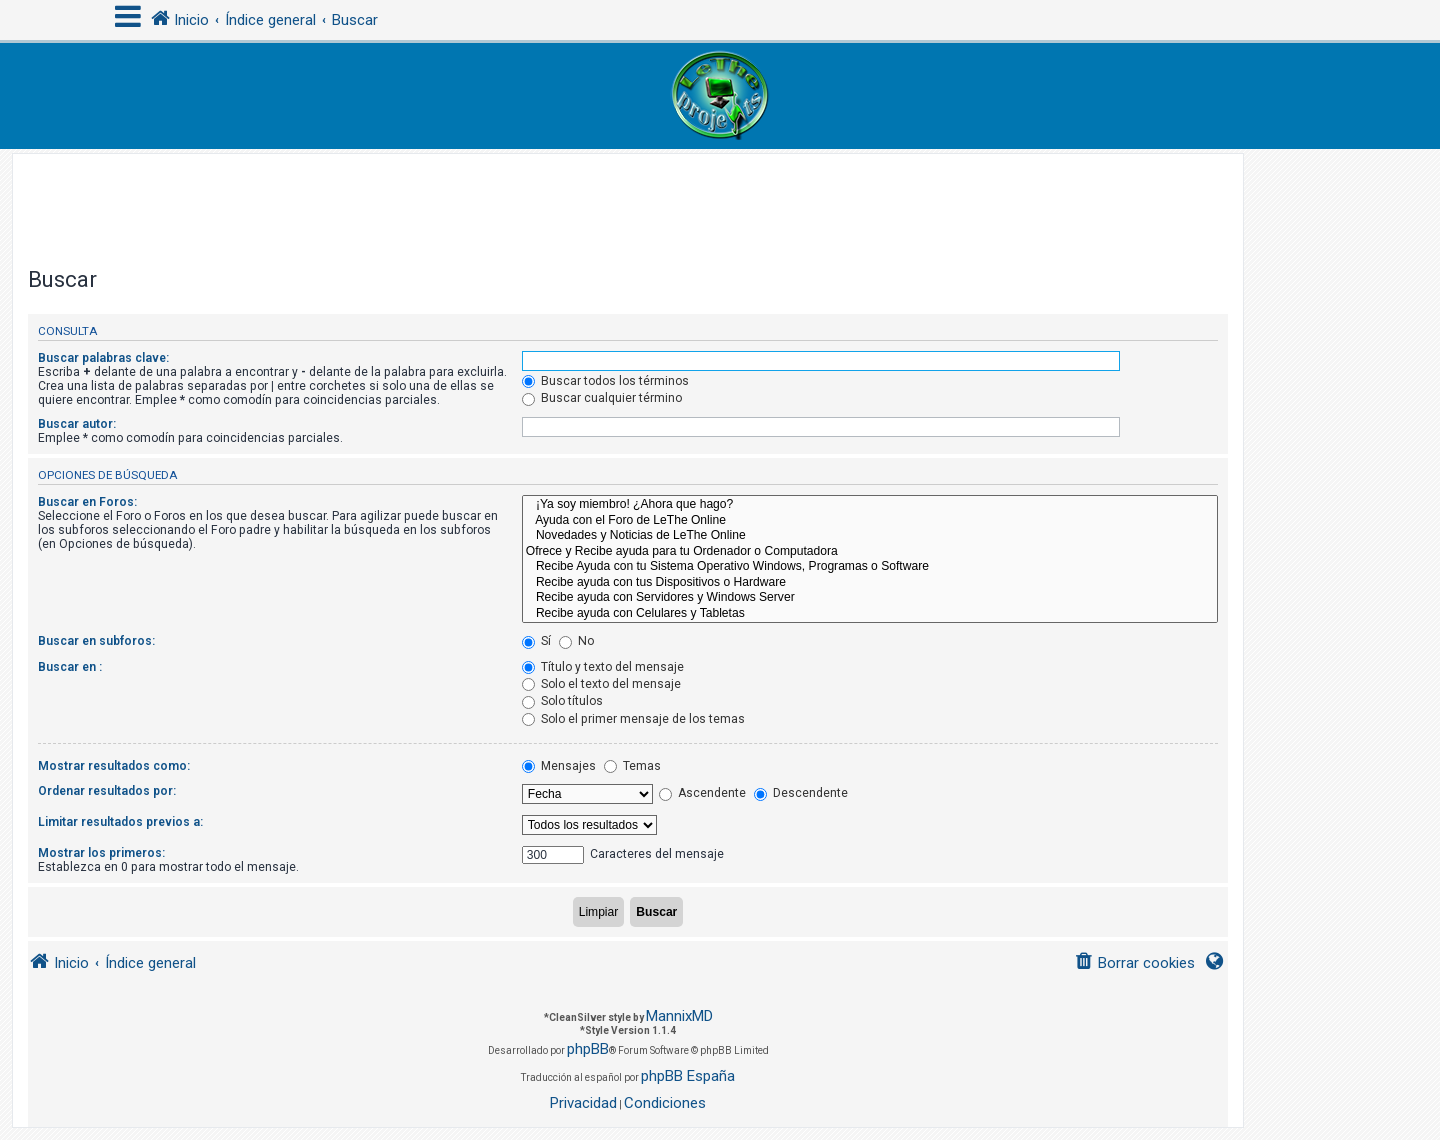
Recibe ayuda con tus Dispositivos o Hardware (870, 583)
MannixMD (679, 1016)
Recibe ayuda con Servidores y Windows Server (870, 598)
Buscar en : (70, 667)
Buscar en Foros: (87, 502)
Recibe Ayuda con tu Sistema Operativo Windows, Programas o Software (870, 567)
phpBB (588, 1049)
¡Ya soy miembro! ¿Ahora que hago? (870, 505)
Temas (632, 766)
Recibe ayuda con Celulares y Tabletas (870, 614)
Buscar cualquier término (602, 398)
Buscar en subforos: (96, 641)
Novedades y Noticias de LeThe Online (870, 536)
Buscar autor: (77, 424)
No (576, 641)
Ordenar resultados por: (107, 791)
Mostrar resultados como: (114, 766)
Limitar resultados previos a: (120, 822)
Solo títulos (562, 701)
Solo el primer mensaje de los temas (633, 719)
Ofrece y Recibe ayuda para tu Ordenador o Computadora (870, 552)
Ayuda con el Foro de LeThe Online (870, 521)
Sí (536, 641)
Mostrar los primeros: (101, 853)
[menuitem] (1134, 963)
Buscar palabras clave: (103, 358)
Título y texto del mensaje (603, 667)
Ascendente (702, 793)
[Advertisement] (628, 199)
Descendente (801, 793)
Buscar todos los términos (605, 381)
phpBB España (688, 1076)
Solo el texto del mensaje (601, 684)
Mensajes (559, 766)
